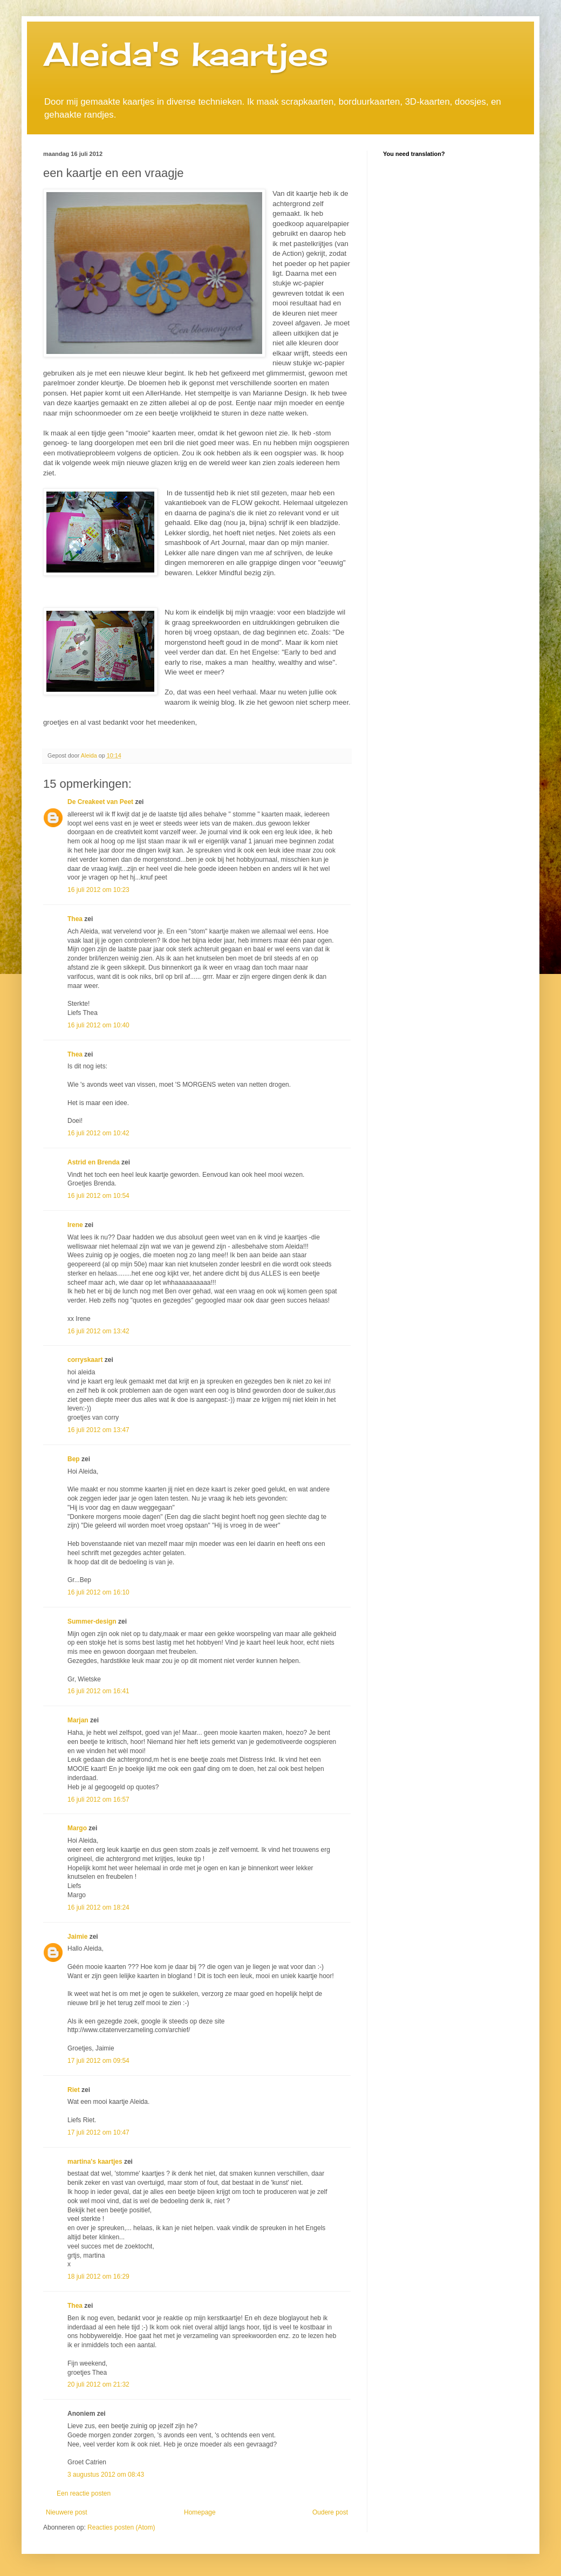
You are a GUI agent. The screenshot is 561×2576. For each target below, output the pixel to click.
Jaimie (77, 1936)
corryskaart (84, 1360)
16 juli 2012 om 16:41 (98, 1691)
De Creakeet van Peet (100, 802)
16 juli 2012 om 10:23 (98, 890)
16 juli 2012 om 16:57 (98, 1799)
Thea (75, 919)
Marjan (78, 1720)
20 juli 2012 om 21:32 (98, 2384)
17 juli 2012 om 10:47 (98, 2132)
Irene (75, 1225)
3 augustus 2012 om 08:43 (105, 2474)
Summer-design (92, 1621)
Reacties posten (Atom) (121, 2527)
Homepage (200, 2512)
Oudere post (330, 2512)
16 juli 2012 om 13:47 (98, 1430)
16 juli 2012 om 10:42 (98, 1133)
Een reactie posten (84, 2493)
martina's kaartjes (94, 2161)
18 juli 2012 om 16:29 (98, 2276)
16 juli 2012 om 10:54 (98, 1196)
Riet (73, 2090)
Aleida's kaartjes (186, 53)
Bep (73, 1459)
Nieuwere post (66, 2512)
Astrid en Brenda (93, 1162)
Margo (77, 1828)
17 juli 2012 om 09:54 (98, 2060)
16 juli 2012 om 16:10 (98, 1592)
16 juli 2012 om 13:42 (98, 1331)
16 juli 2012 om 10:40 (98, 1025)
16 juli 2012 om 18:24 (98, 1907)
